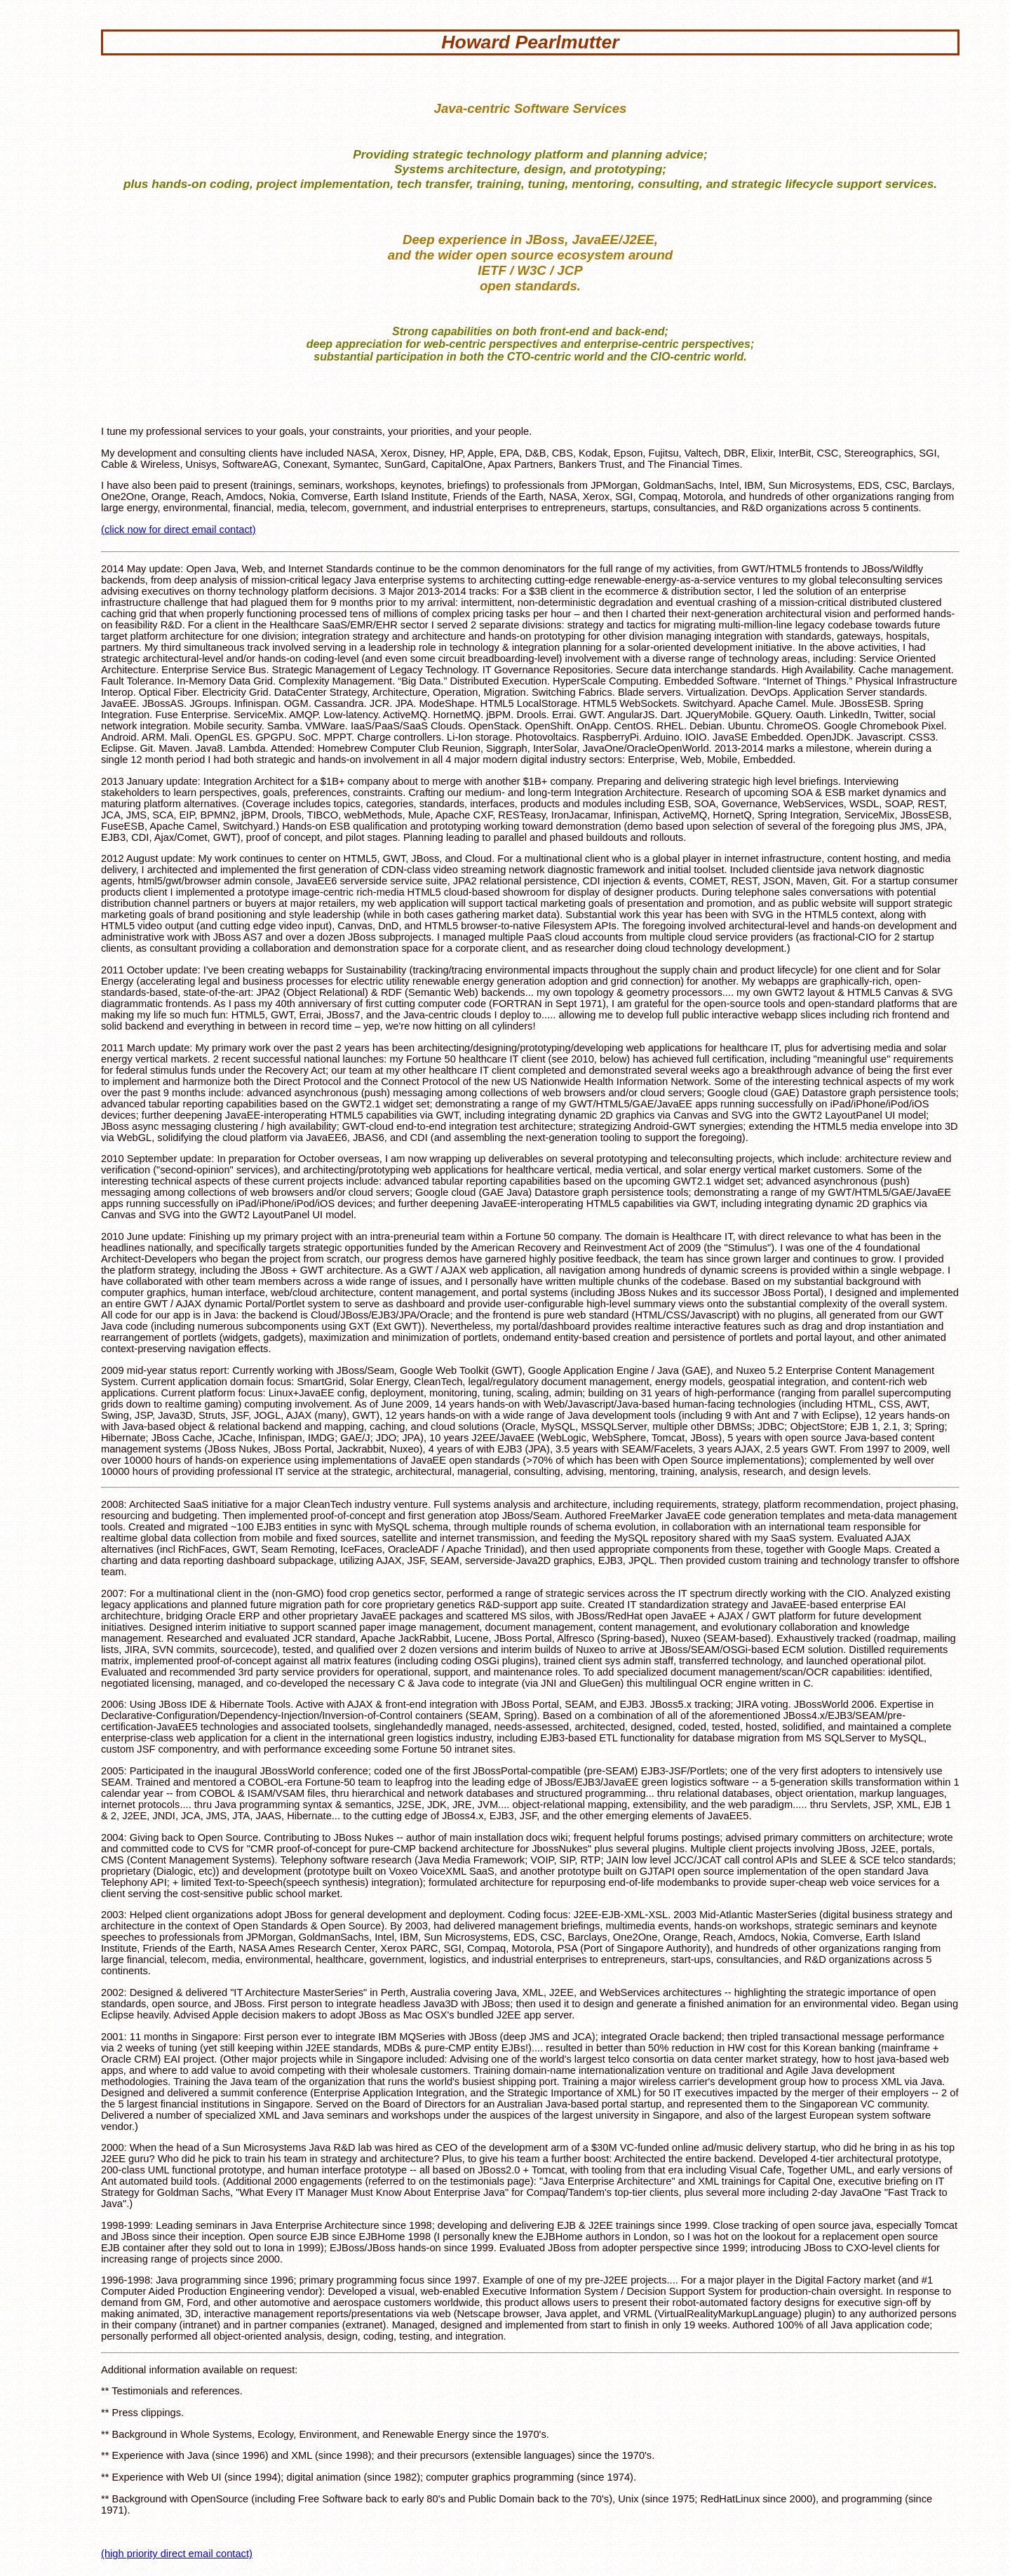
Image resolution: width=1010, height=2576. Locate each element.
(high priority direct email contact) (176, 2553)
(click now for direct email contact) (178, 529)
